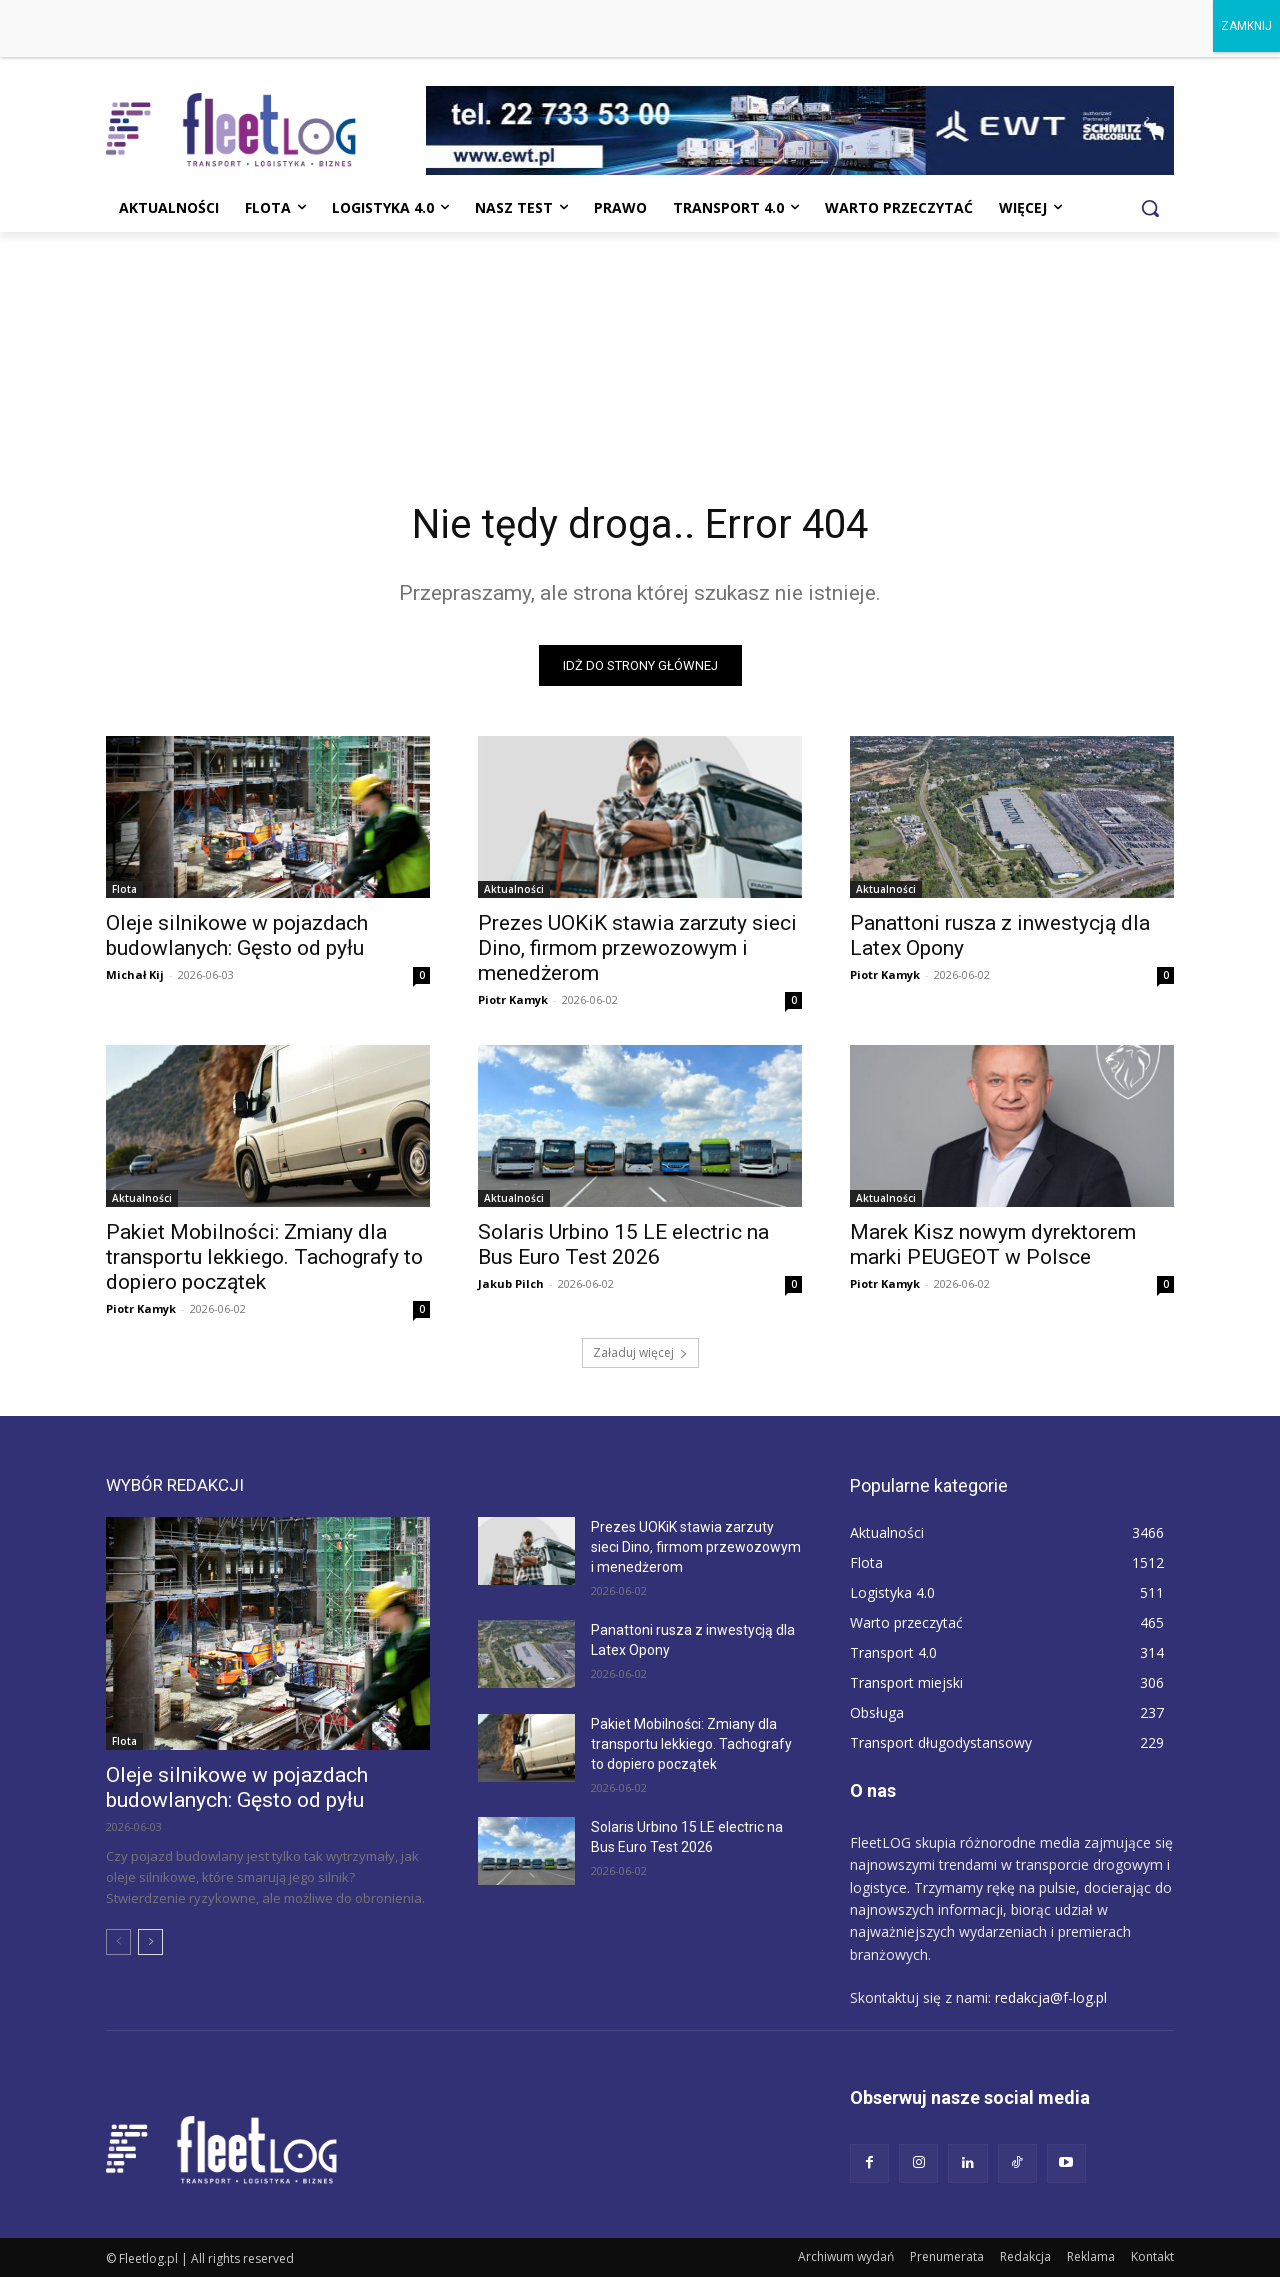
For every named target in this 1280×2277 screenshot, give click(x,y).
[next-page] (150, 1942)
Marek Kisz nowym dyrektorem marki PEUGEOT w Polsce (993, 1244)
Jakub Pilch (511, 1283)
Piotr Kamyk (513, 999)
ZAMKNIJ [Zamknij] (1246, 26)
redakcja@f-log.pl (1051, 1997)
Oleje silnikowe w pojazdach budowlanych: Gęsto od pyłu (237, 935)
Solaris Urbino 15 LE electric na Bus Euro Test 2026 (623, 1244)
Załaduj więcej (640, 1352)
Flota (124, 889)
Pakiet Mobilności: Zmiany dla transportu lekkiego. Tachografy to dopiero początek (264, 1257)
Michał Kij (135, 974)
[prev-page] (118, 1942)
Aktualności (514, 889)
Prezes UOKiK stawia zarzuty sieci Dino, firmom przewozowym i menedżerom (637, 948)
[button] (1150, 208)
